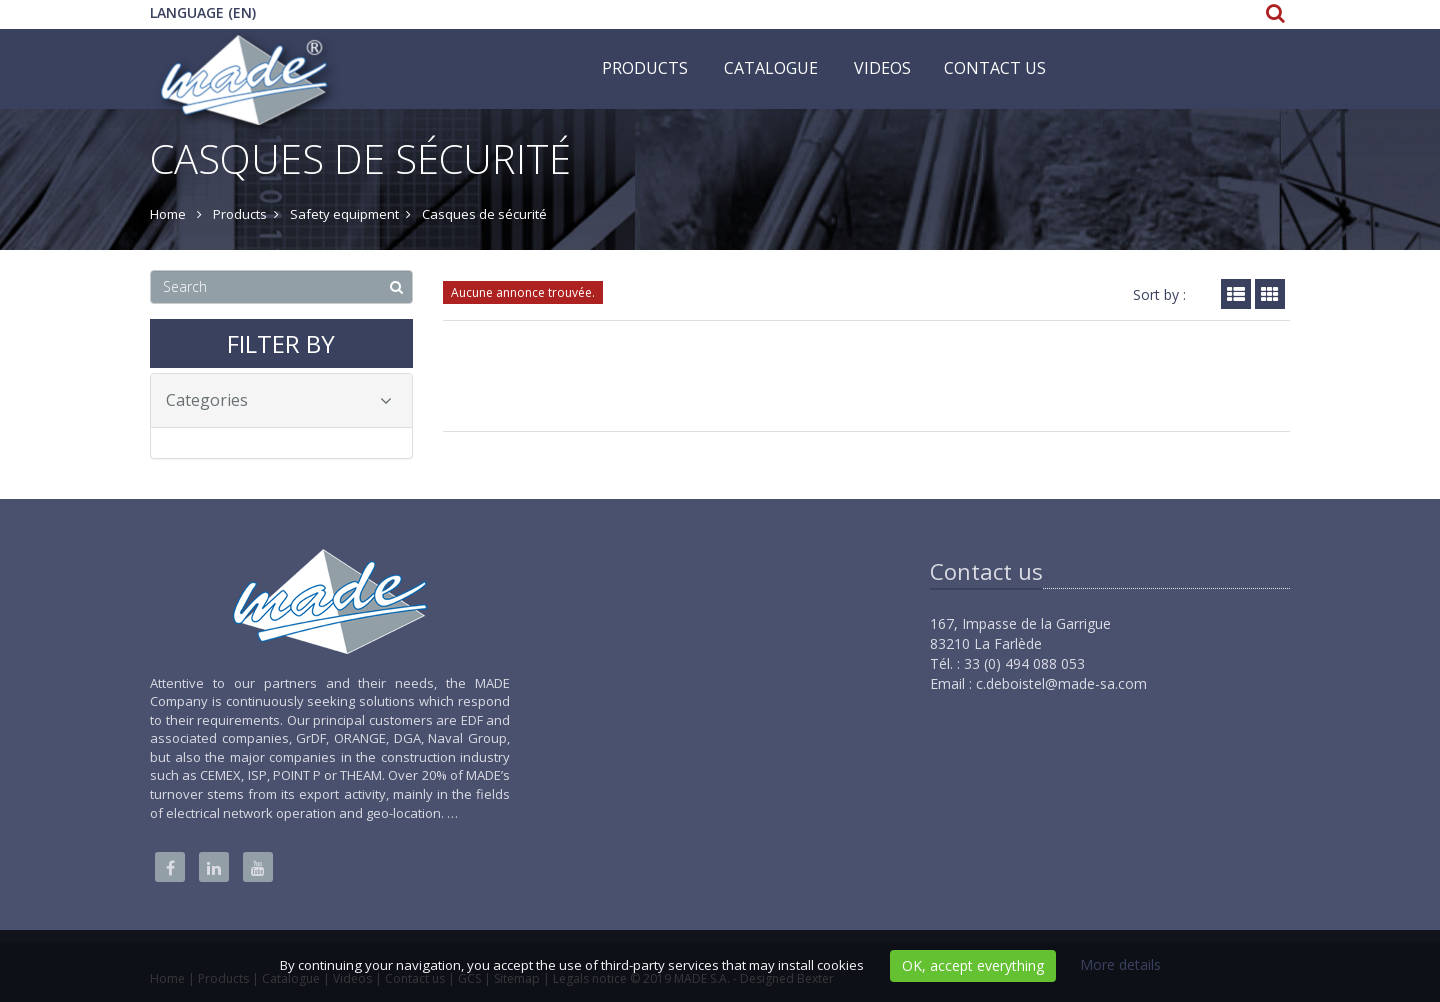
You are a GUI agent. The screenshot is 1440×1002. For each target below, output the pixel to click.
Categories (279, 400)
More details (1120, 964)
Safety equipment (344, 214)
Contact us (995, 68)
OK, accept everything (973, 965)
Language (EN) (203, 12)
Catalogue (771, 68)
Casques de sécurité (484, 214)
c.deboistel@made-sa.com (1061, 683)
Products (645, 68)
